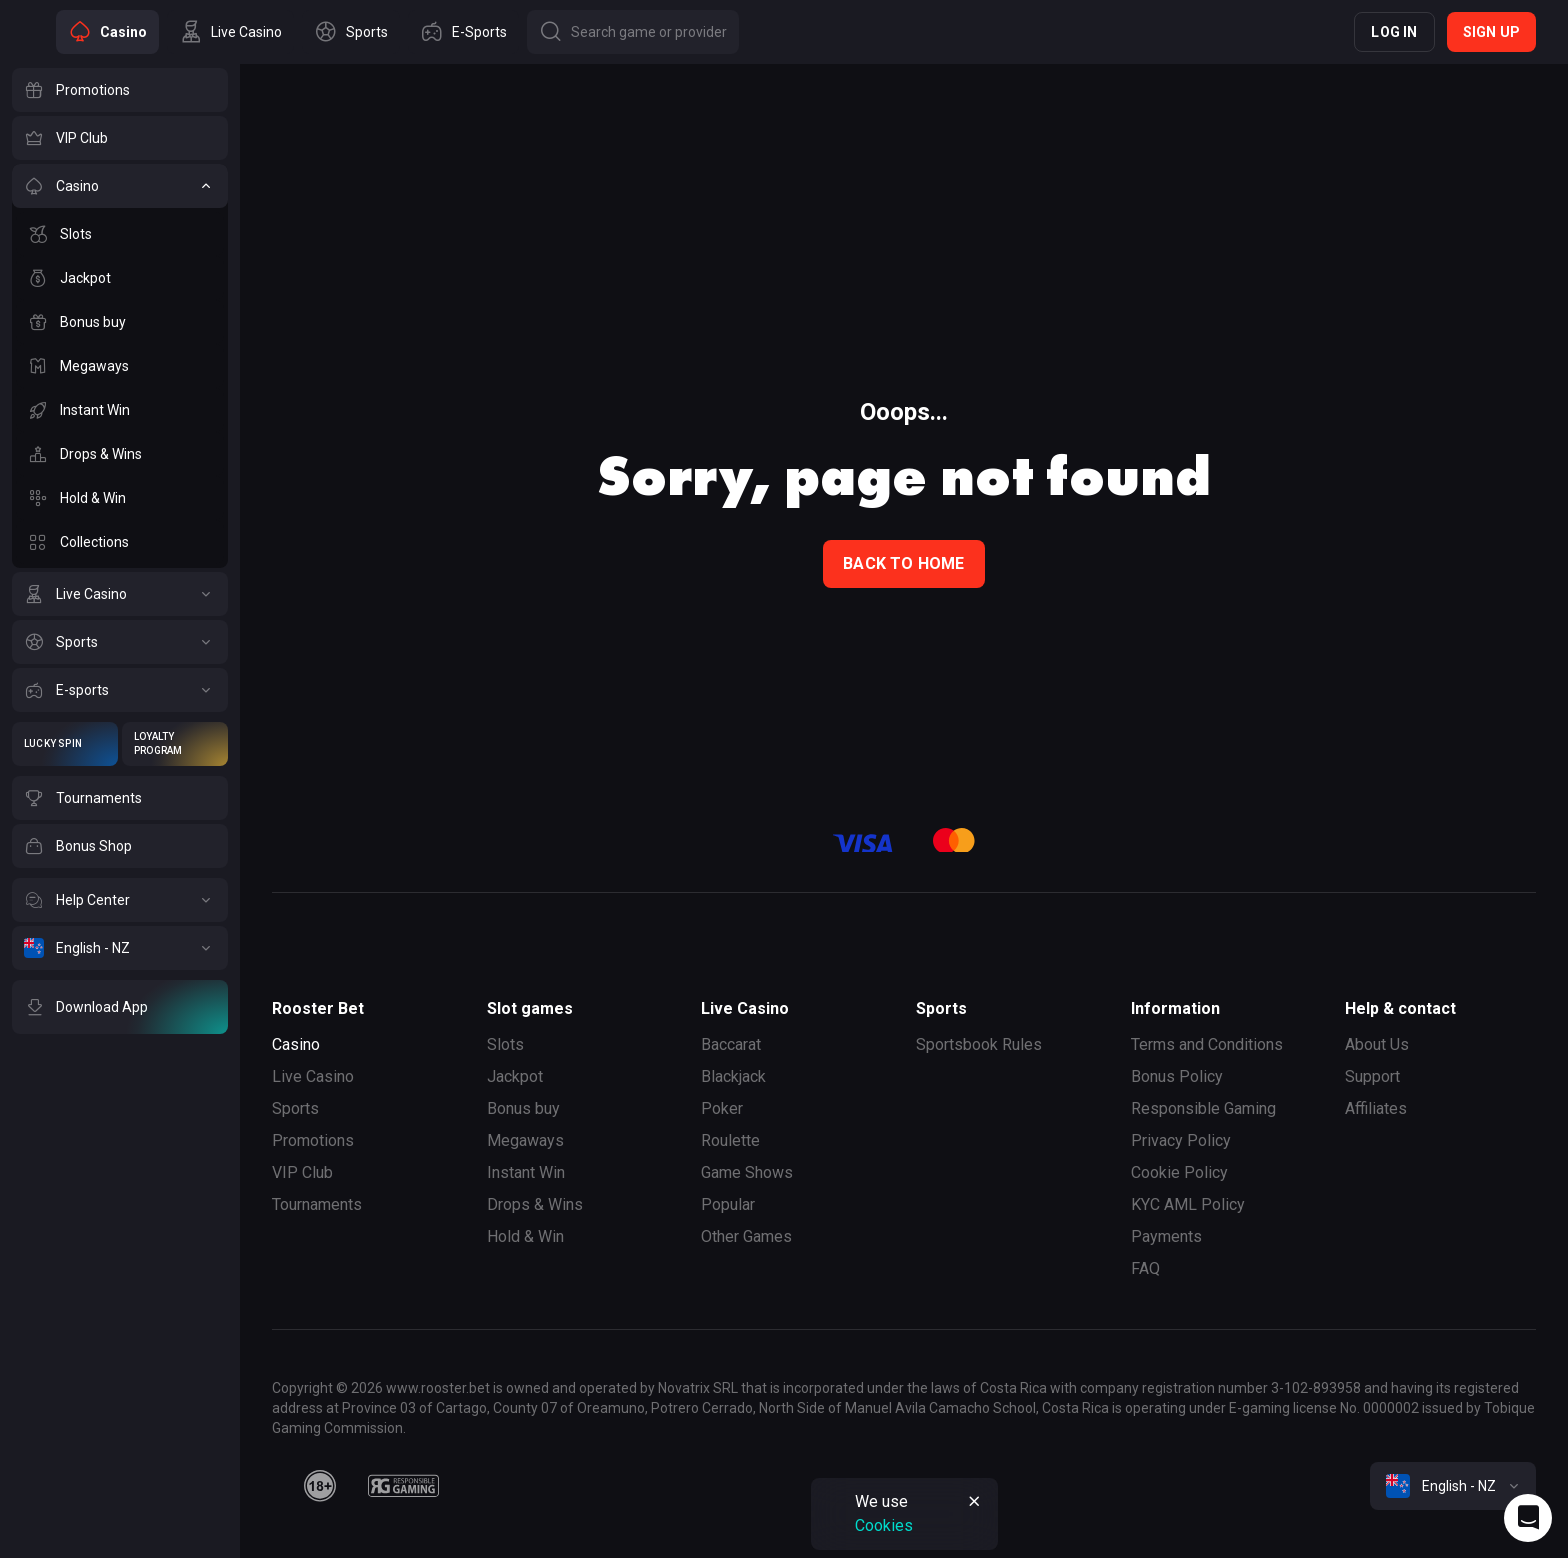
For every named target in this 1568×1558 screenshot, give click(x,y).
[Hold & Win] (120, 498)
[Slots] (120, 234)
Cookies (884, 1525)
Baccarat (731, 1044)
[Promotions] (120, 90)
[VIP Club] (120, 138)
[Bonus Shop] (120, 846)
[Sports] (120, 642)
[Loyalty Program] (175, 744)
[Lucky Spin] (65, 744)
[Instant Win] (120, 410)
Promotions (313, 1140)
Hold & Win (525, 1236)
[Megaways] (120, 366)
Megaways (525, 1140)
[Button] (633, 32)
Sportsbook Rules (979, 1044)
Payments (1166, 1236)
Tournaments (317, 1204)
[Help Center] (120, 900)
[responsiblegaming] (403, 1486)
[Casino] (120, 186)
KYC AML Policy (1188, 1204)
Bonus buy (523, 1108)
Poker (722, 1108)
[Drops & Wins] (120, 454)
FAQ (1145, 1268)
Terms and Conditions (1207, 1044)
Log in (1394, 32)
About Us (1377, 1044)
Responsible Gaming (1203, 1108)
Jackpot (515, 1076)
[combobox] (1453, 1486)
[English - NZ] (120, 948)
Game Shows (747, 1172)
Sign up (1491, 32)
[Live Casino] (120, 594)
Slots (505, 1044)
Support (1372, 1076)
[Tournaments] (120, 798)
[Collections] (120, 542)
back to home (903, 563)
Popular (728, 1204)
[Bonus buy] (120, 322)
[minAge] (320, 1486)
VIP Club (302, 1172)
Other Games (746, 1236)
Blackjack (733, 1076)
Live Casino (313, 1076)
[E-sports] (120, 690)
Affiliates (1376, 1108)
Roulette (730, 1140)
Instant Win (526, 1172)
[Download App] (120, 1007)
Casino (296, 1044)
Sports (295, 1108)
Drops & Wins (535, 1204)
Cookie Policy (1179, 1172)
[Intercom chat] (1528, 1518)
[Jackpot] (120, 278)
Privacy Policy (1181, 1140)
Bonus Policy (1177, 1076)
